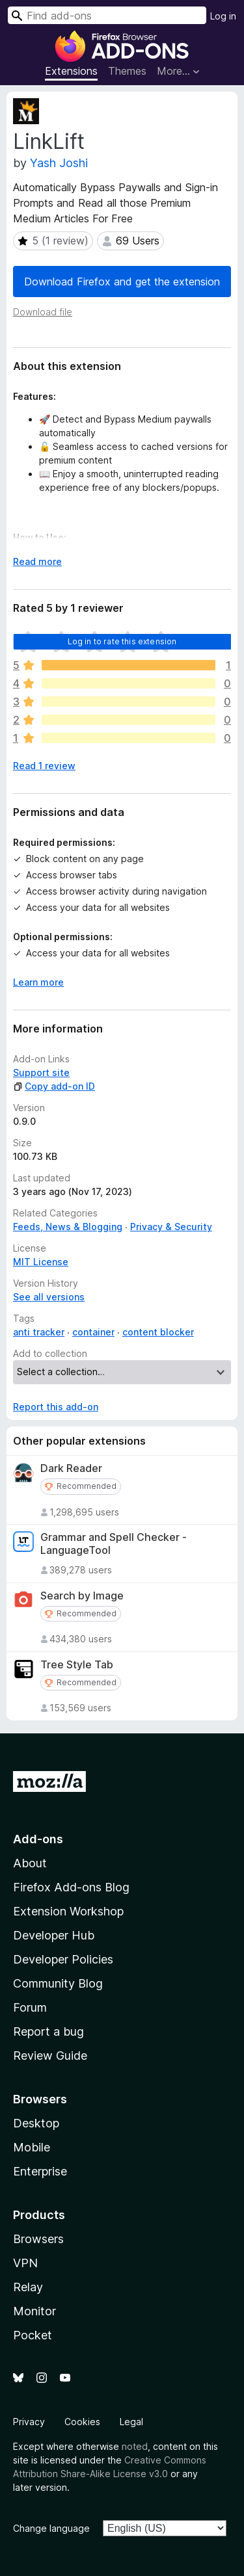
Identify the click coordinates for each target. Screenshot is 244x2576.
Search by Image (82, 1596)
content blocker (158, 1331)
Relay (28, 2287)
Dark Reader (71, 1468)
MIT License (40, 1261)
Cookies (82, 2421)
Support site (41, 1072)
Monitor (34, 2311)
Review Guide (50, 2055)
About (30, 1863)
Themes (127, 70)
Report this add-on (55, 1406)
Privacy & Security (171, 1226)
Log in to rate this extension (122, 641)
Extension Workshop (68, 1911)
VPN (25, 2263)
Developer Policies (63, 1959)
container (93, 1331)
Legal (131, 2421)
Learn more (38, 982)
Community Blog (58, 1983)
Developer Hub (53, 1935)
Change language (51, 2528)
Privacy (29, 2421)
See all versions (49, 1296)
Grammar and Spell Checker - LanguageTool (113, 1543)
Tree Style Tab (76, 1665)
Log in (223, 15)
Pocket (32, 2335)
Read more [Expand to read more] (37, 561)
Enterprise (40, 2171)
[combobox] (107, 15)
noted (135, 2446)
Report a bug (48, 2031)
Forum (30, 2007)
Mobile (31, 2147)
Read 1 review (44, 765)
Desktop (36, 2123)
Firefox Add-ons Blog (71, 1887)
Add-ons (38, 1839)
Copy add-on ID (54, 1086)
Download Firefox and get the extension (122, 281)
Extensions (71, 70)
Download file (42, 311)
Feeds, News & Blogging (67, 1226)
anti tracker (38, 1331)
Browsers (38, 2239)
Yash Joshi (59, 163)
